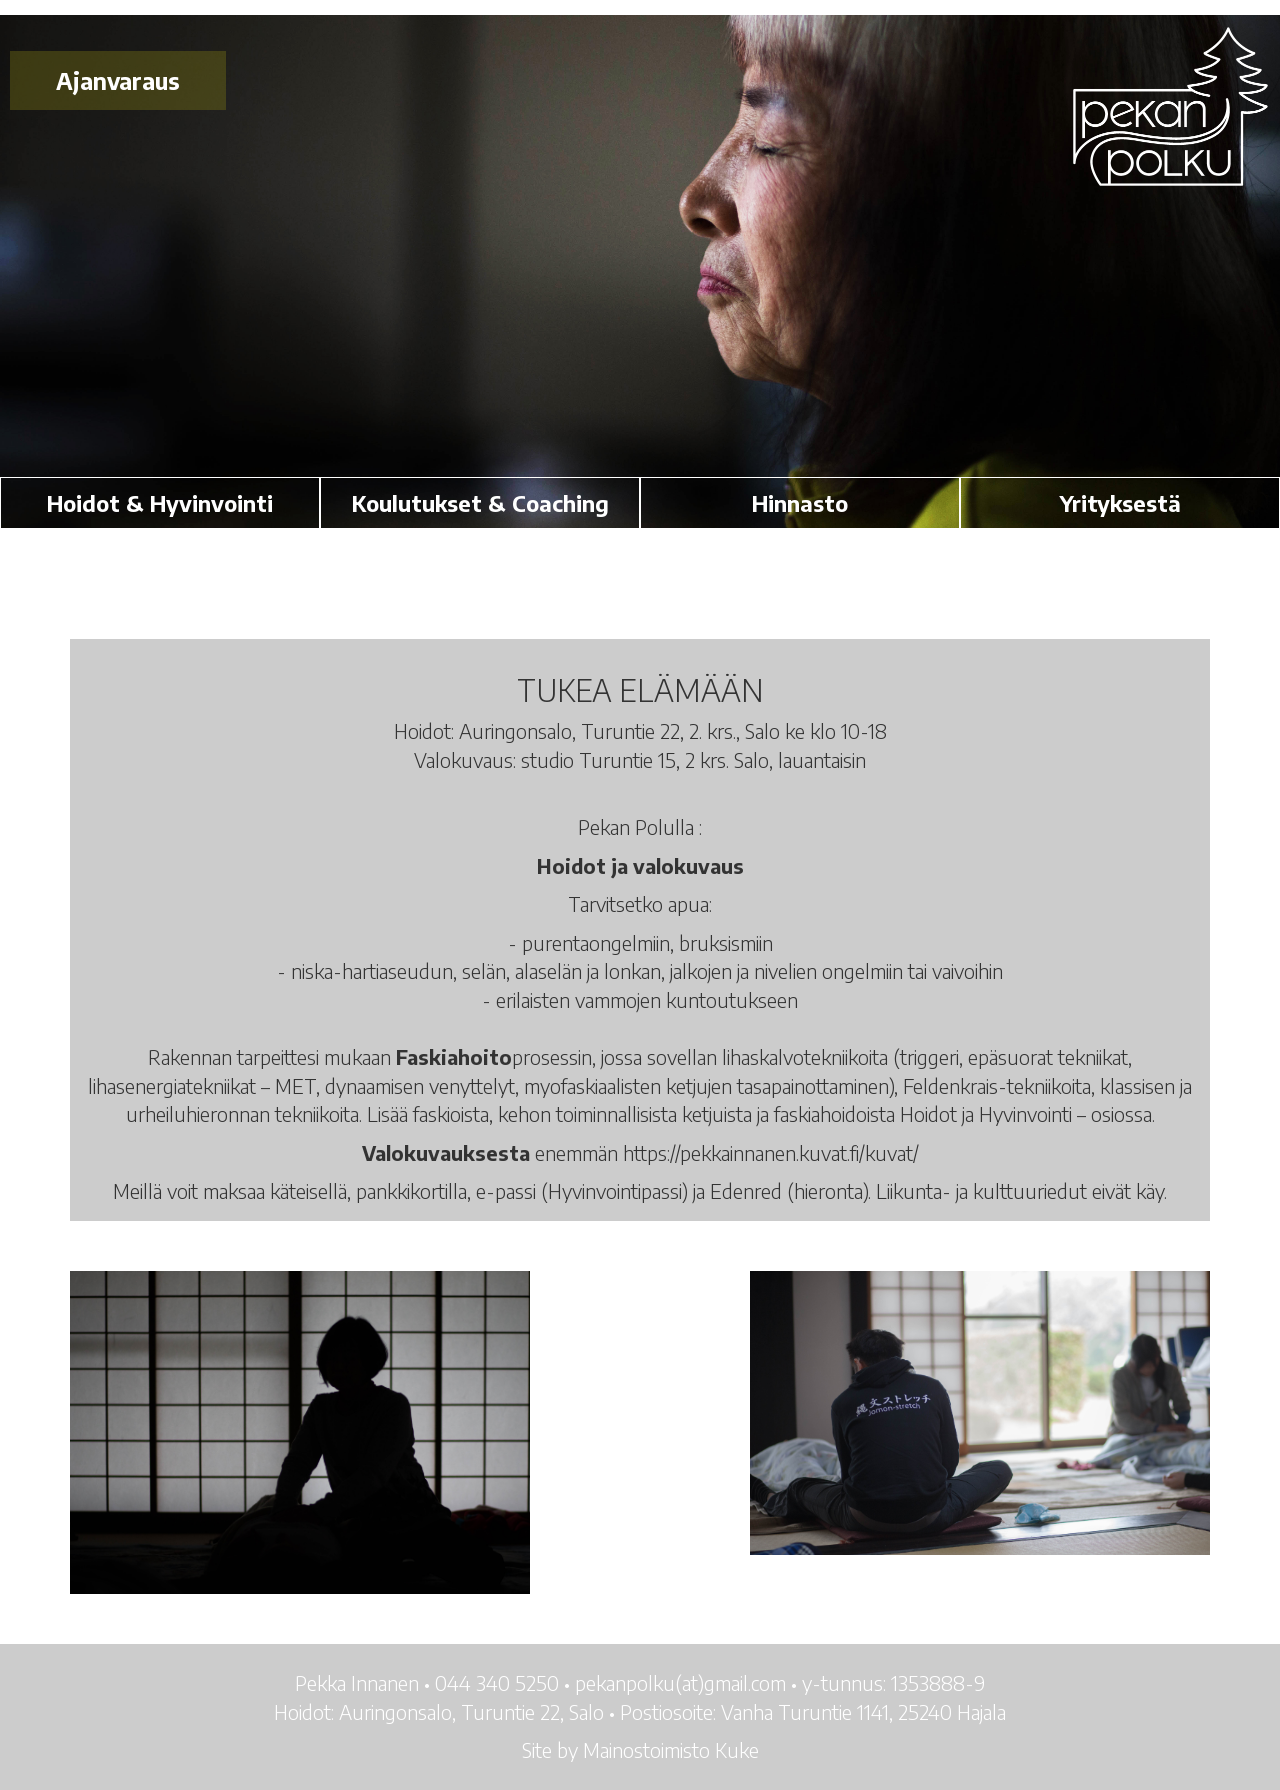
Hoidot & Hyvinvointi (160, 503)
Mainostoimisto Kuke (671, 1749)
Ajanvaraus (118, 80)
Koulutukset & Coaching (480, 503)
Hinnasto (800, 503)
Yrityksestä (1120, 503)
